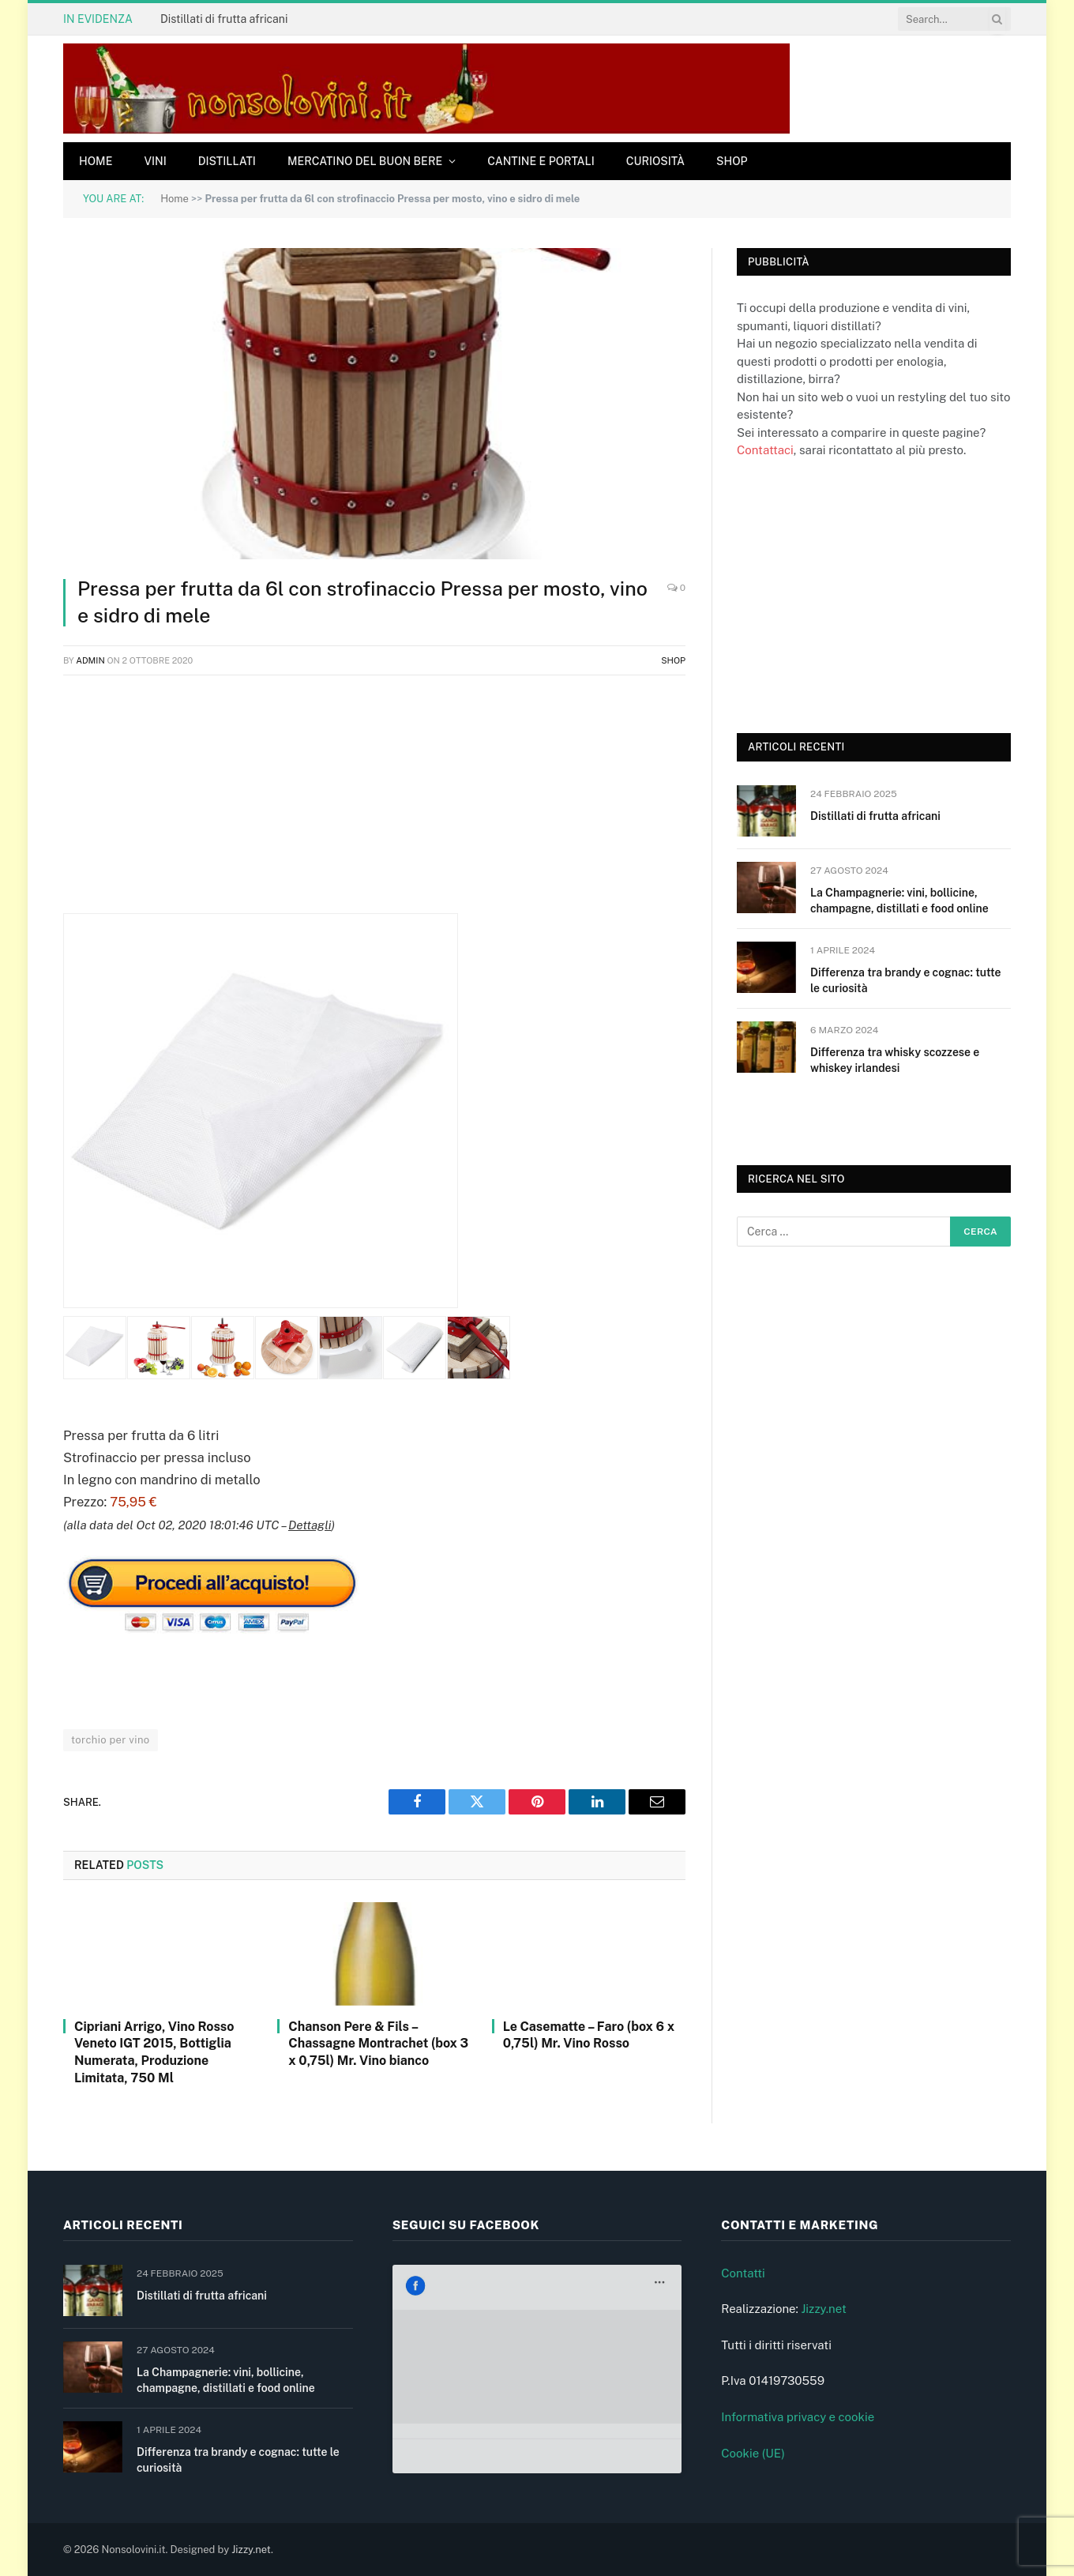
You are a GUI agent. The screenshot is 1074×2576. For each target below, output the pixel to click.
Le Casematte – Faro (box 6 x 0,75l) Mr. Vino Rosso (588, 2035)
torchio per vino (110, 1740)
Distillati (227, 161)
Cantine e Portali (541, 161)
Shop (732, 161)
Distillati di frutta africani (223, 19)
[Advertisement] (374, 802)
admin (90, 660)
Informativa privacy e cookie (797, 2417)
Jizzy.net (823, 2308)
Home (95, 161)
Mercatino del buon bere (364, 161)
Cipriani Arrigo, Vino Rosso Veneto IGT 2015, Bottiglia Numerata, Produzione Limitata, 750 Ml (154, 2052)
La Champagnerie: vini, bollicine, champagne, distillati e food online (899, 900)
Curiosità (655, 161)
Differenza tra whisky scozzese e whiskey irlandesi (894, 1060)
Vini (155, 161)
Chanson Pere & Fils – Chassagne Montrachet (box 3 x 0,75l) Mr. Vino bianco (378, 2044)
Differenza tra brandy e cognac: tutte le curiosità (905, 980)
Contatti (743, 2273)
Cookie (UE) (753, 2453)
